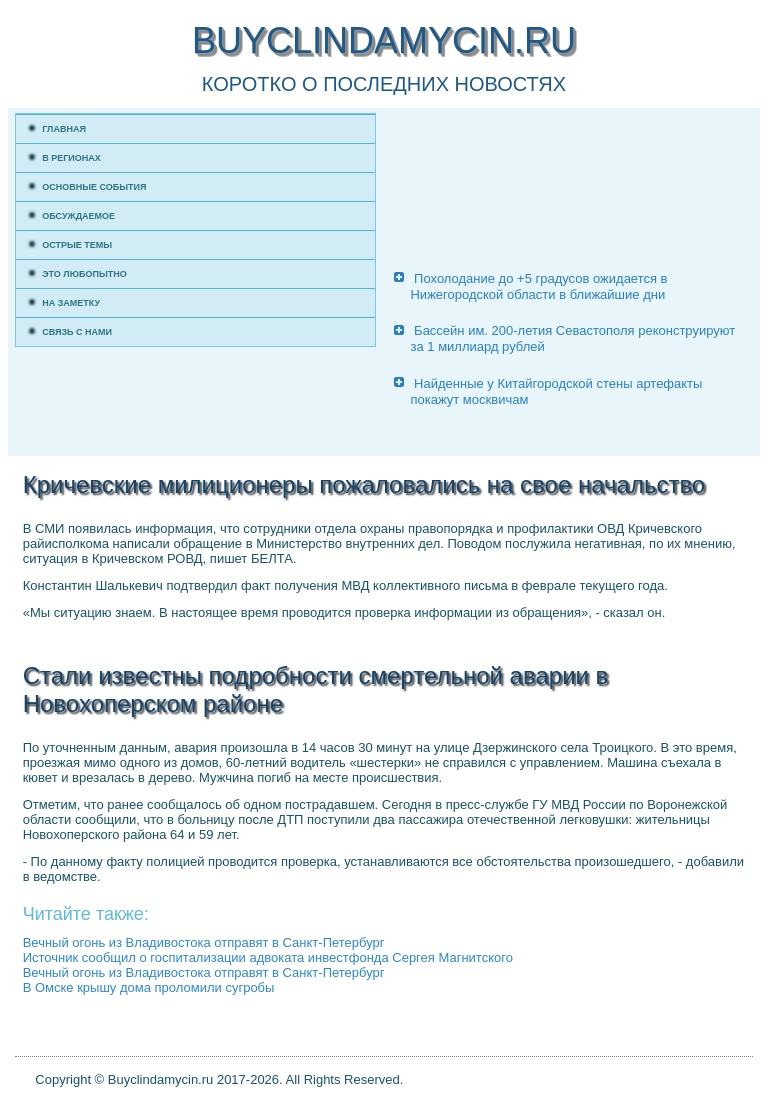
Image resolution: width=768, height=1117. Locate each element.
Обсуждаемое (78, 216)
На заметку (71, 303)
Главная (64, 129)
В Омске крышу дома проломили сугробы (149, 987)
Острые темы (77, 245)
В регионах (71, 158)
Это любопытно (84, 274)
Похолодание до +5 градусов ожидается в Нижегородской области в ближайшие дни (538, 286)
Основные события (94, 187)
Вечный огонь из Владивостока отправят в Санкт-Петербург (204, 942)
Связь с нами (77, 332)
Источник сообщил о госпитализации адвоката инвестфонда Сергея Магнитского (268, 957)
